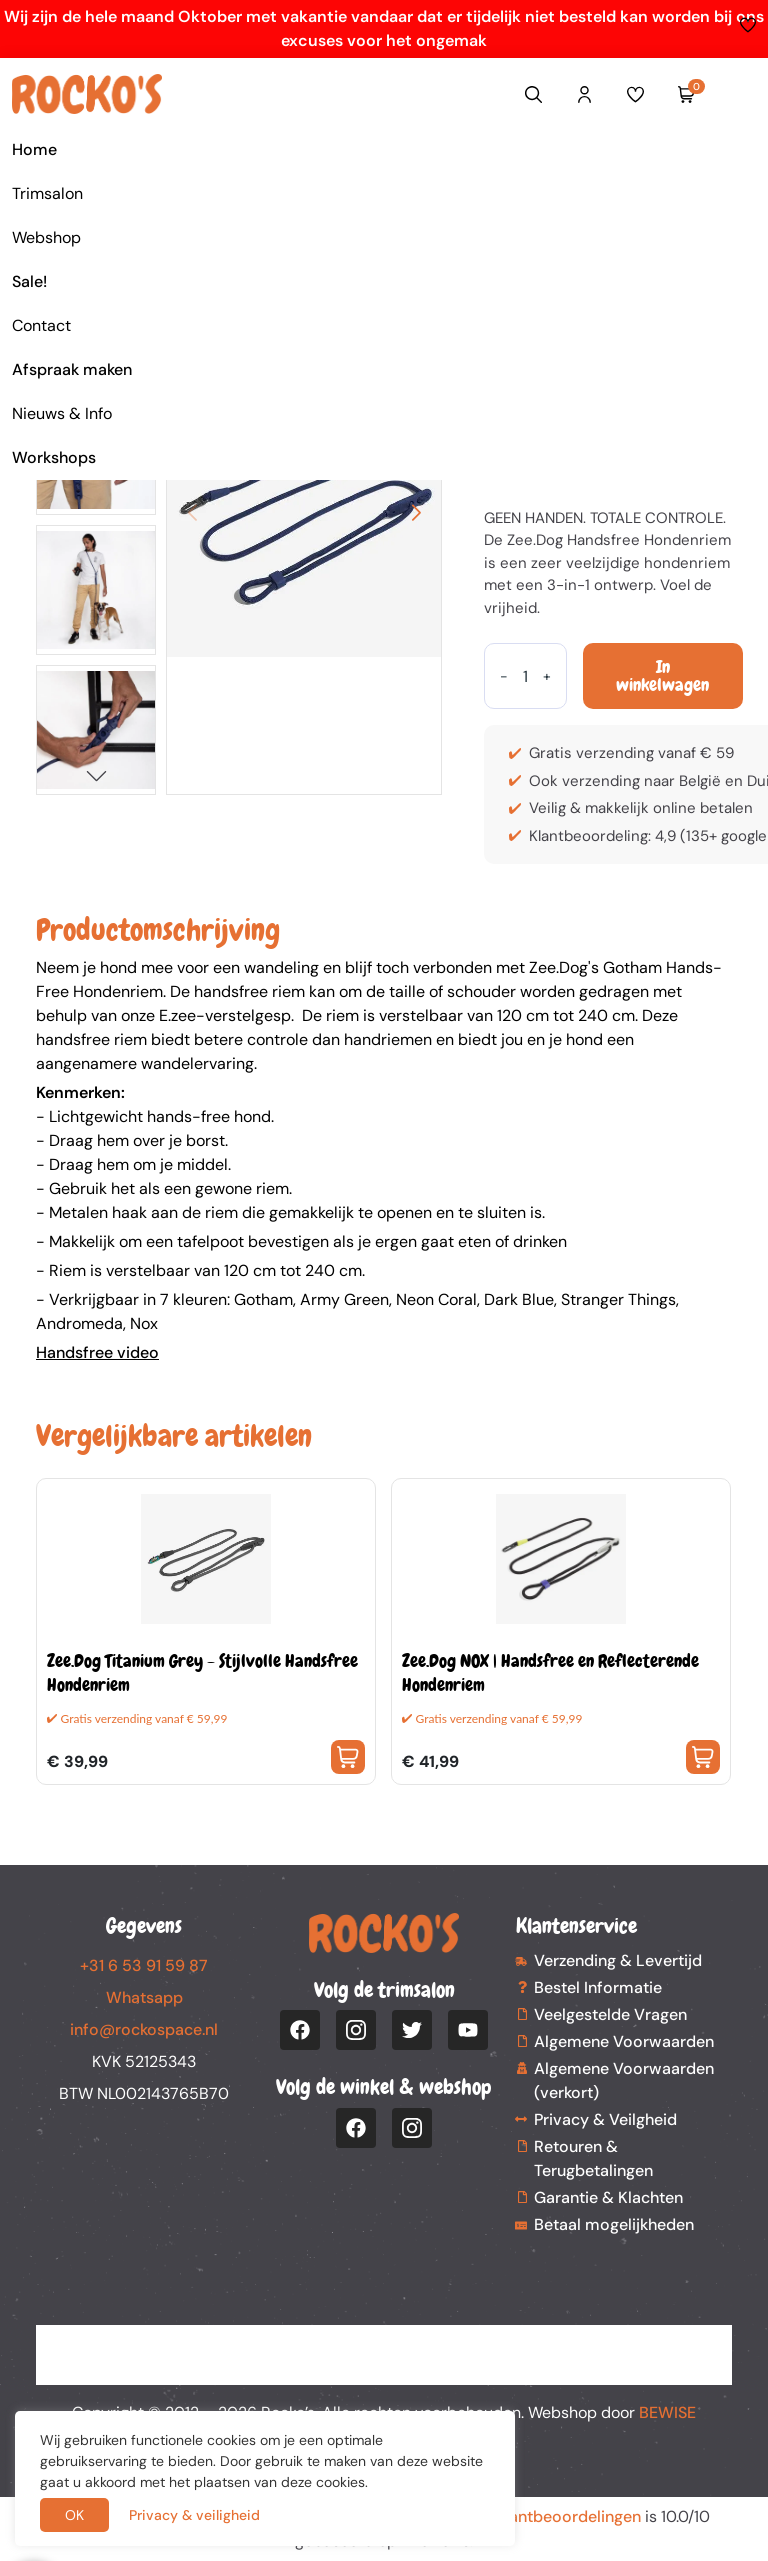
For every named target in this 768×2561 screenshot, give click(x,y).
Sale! (29, 281)
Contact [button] (41, 325)
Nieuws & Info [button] (62, 413)
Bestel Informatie (598, 1987)
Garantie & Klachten (608, 2197)
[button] (96, 775)
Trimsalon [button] (47, 193)
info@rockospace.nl (144, 2029)
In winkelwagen (662, 675)
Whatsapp (144, 1997)
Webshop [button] (46, 237)
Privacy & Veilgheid (605, 2119)
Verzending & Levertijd (618, 1960)
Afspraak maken (72, 369)
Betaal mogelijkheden (614, 2224)
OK (74, 2515)
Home (34, 149)
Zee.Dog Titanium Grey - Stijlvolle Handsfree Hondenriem (202, 1672)
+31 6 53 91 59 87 (144, 1965)
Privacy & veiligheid (194, 2515)
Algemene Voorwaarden (624, 2041)
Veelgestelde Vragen (610, 2014)
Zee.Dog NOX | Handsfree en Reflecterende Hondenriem (550, 1672)
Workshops (54, 457)
